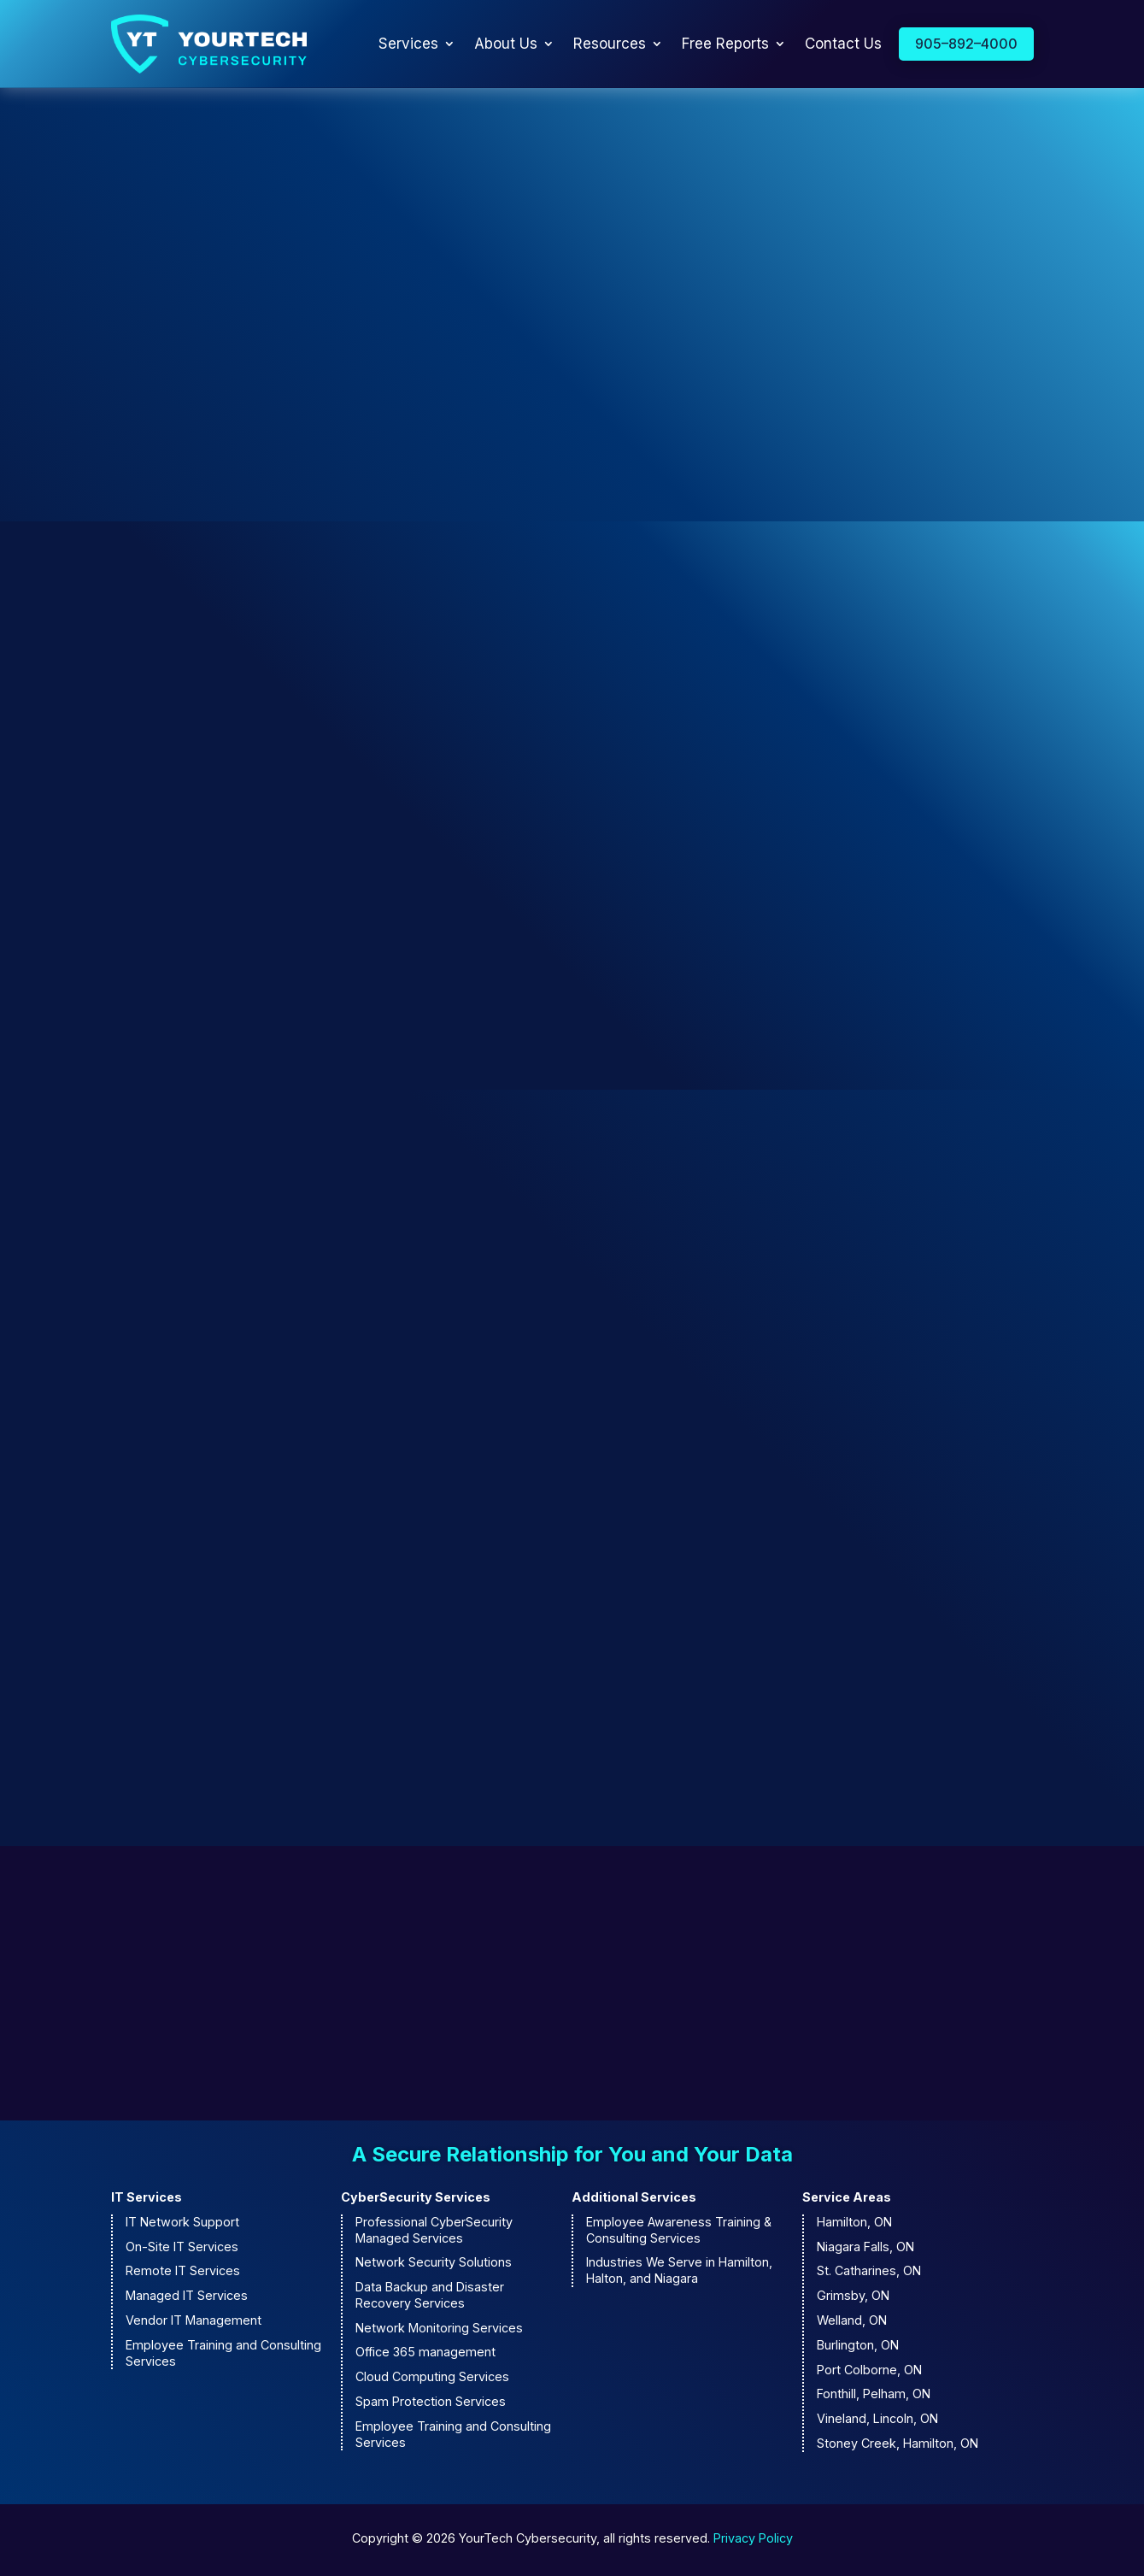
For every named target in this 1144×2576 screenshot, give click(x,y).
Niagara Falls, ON (865, 2249)
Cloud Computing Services (432, 2380)
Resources (609, 45)
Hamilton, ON (854, 2224)
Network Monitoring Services (439, 2330)
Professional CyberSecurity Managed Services (434, 2232)
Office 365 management (425, 2355)
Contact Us (843, 45)
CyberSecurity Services (415, 2200)
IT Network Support (182, 2224)
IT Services (146, 2200)
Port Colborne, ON (869, 2372)
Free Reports (725, 45)
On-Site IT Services (182, 2249)
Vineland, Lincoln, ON (877, 2421)
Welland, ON (852, 2323)
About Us (505, 45)
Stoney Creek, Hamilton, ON (897, 2446)
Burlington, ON (858, 2347)
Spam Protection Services (430, 2404)
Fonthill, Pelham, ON (873, 2397)
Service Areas (846, 2200)
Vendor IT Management (193, 2323)
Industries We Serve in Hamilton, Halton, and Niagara (679, 2273)
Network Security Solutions (433, 2265)
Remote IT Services (183, 2274)
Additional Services (634, 2200)
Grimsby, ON (853, 2298)
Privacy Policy (753, 2541)
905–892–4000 (966, 44)
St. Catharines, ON (869, 2274)
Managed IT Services (187, 2298)
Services (408, 45)
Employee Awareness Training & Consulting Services (678, 2232)
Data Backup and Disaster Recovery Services (429, 2298)
